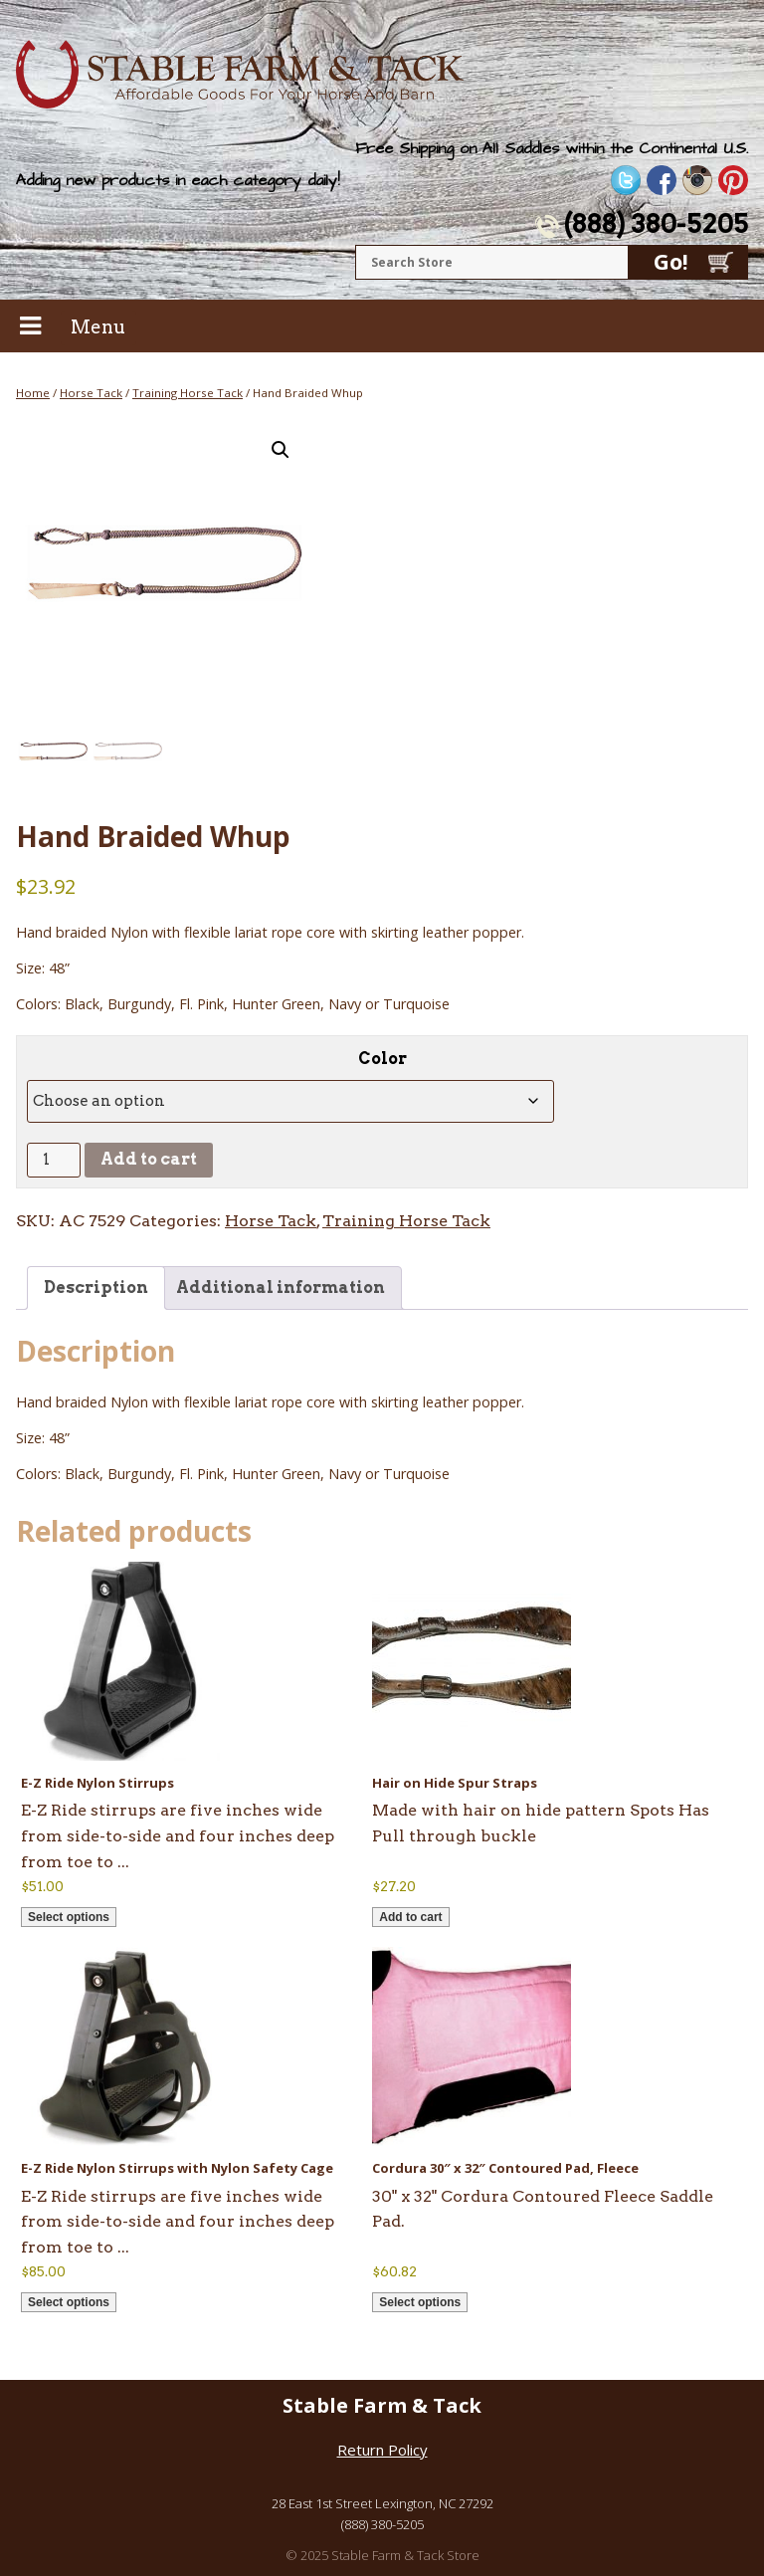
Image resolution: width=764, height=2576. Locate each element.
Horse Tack (91, 392)
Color (382, 1058)
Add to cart (148, 1159)
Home (33, 392)
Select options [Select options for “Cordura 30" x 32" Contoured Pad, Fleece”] (420, 2302)
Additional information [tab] (280, 1287)
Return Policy (382, 2450)
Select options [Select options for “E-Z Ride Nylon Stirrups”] (68, 1917)
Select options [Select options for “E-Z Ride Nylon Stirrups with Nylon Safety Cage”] (68, 2302)
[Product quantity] (54, 1160)
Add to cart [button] (410, 1917)
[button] (280, 450)
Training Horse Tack (187, 392)
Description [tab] (96, 1287)
